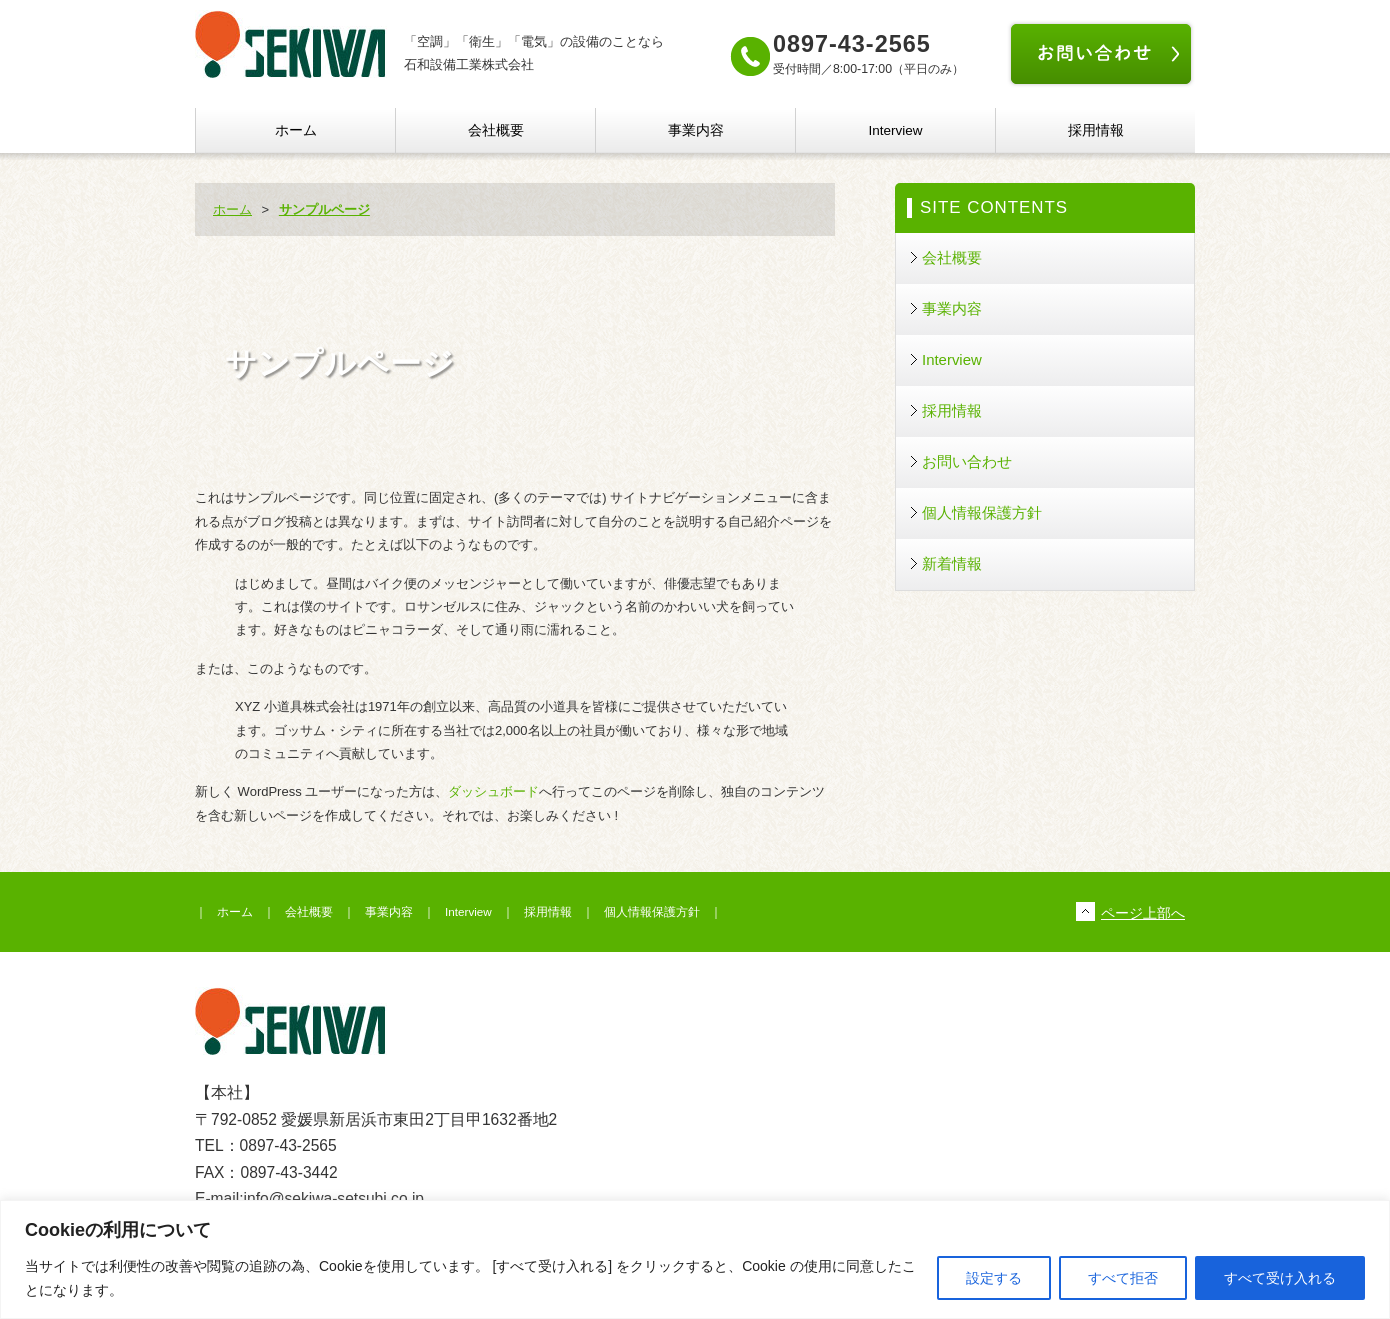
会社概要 (496, 130)
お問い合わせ (967, 461)
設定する (994, 1278)
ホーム (296, 130)
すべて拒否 (1123, 1278)
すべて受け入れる (1280, 1278)
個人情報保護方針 (982, 512)
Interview (895, 130)
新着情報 (952, 563)
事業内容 (696, 130)
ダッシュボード (493, 791)
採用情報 (1096, 130)
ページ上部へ (1143, 913)
